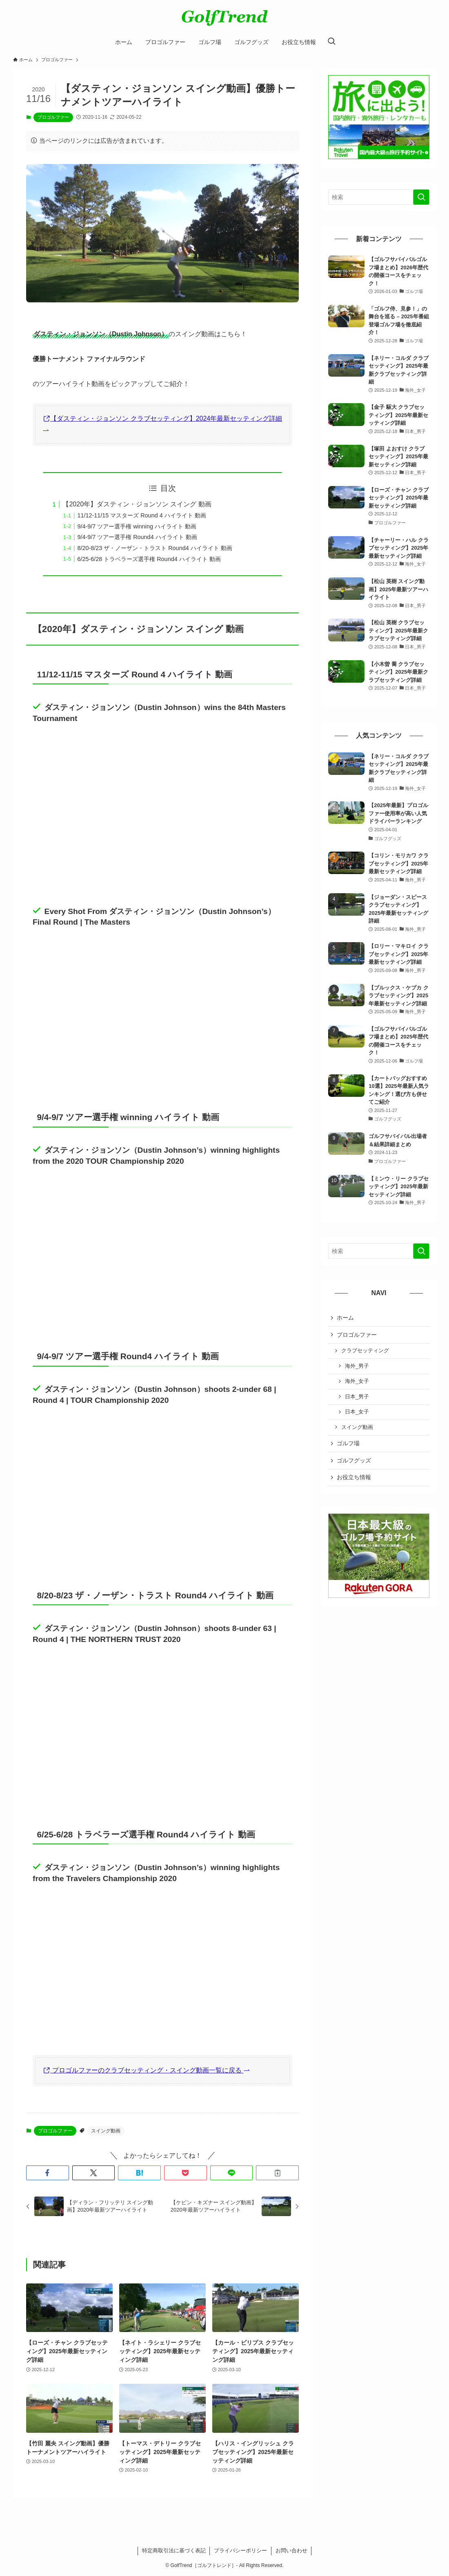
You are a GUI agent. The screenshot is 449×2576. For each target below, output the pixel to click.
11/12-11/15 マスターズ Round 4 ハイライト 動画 (141, 515)
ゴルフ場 (348, 1443)
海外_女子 (357, 1381)
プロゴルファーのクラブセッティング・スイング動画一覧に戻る (146, 2070)
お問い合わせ (291, 2550)
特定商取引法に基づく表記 (174, 2550)
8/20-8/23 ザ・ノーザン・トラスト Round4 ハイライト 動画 (154, 548)
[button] (47, 2173)
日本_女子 (357, 1412)
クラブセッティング (365, 1350)
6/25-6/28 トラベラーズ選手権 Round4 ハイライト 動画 (148, 559)
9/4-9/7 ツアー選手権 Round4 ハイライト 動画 (137, 537)
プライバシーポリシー (240, 2550)
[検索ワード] (378, 197)
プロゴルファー (53, 117)
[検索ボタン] (331, 42)
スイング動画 (105, 2131)
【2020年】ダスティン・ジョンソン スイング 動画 (136, 504)
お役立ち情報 (354, 1477)
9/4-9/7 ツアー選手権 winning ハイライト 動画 (136, 526)
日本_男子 (357, 1397)
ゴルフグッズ (354, 1460)
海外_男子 (357, 1366)
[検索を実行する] (421, 197)
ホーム (345, 1317)
